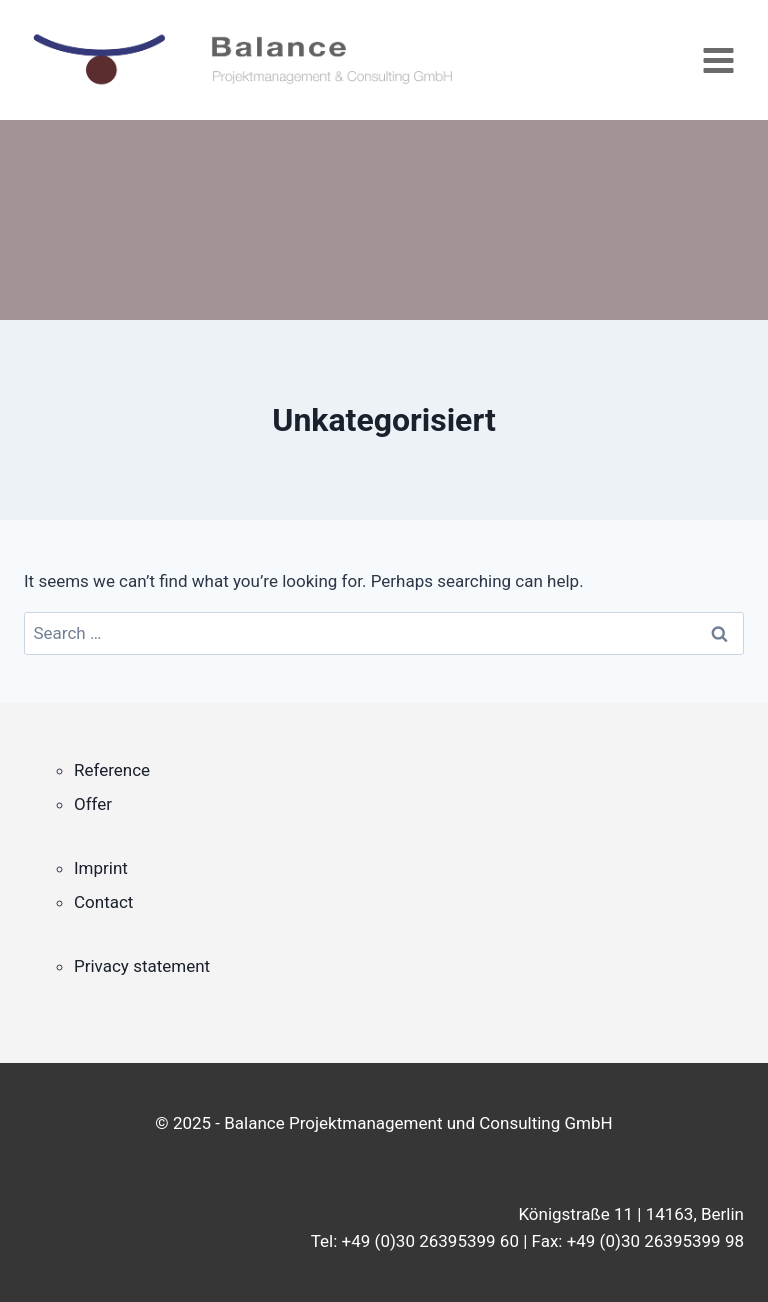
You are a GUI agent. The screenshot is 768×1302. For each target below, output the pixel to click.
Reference (112, 770)
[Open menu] (718, 60)
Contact (103, 902)
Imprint (101, 868)
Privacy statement (142, 966)
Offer (93, 804)
